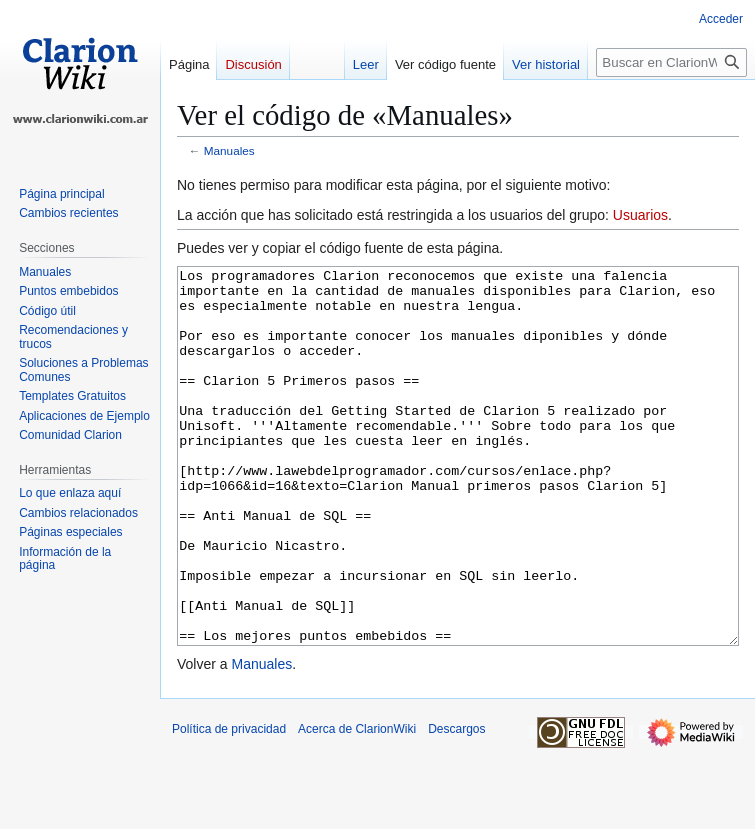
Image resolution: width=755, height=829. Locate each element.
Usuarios (640, 215)
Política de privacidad (229, 804)
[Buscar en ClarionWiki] (671, 62)
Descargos (456, 804)
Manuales (229, 150)
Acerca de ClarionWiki (357, 804)
